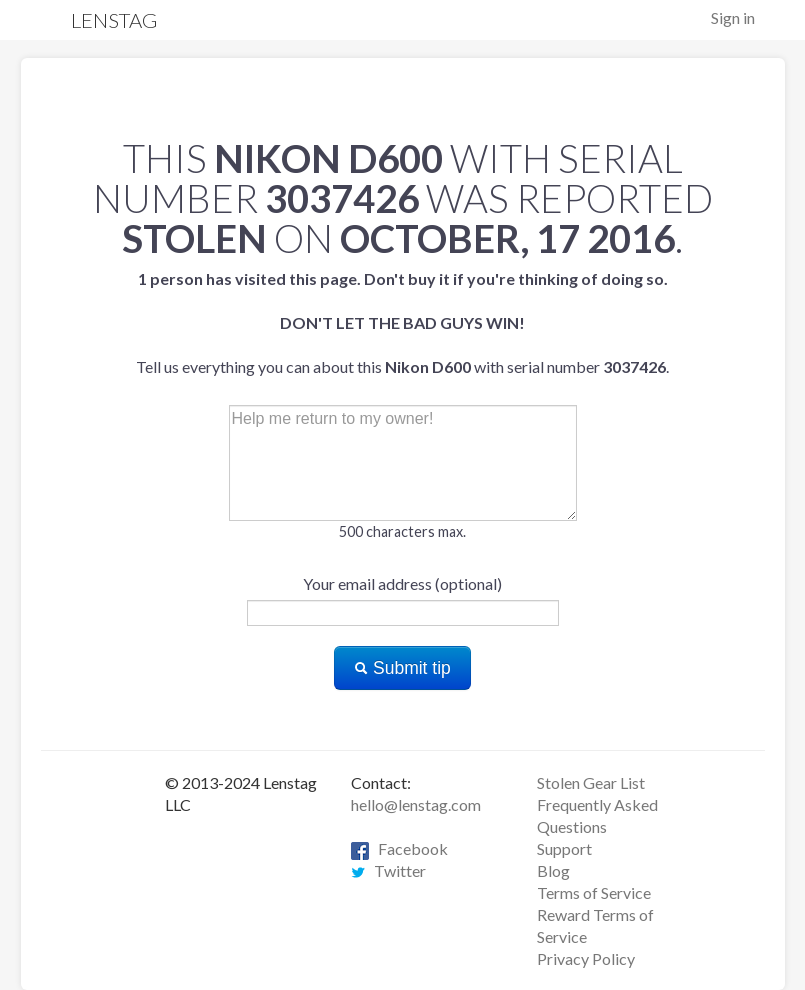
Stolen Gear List (591, 782)
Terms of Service (594, 892)
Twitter (388, 870)
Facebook (399, 848)
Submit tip (402, 668)
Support (564, 848)
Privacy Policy (586, 958)
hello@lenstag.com (416, 804)
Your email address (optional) (402, 583)
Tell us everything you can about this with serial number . (402, 322)
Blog (553, 870)
